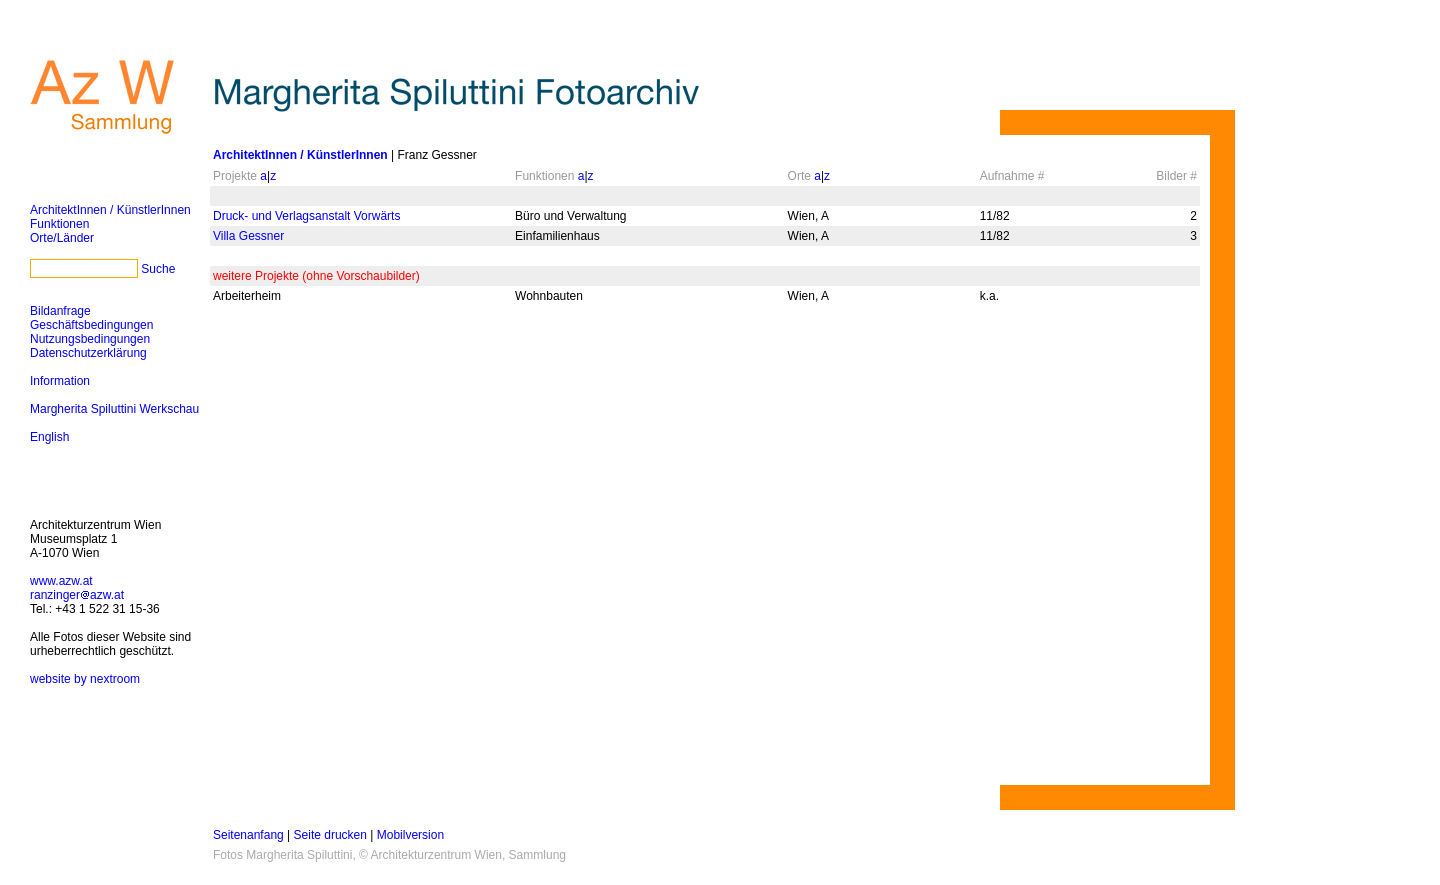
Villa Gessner (248, 236)
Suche (158, 269)
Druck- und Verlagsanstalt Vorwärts (306, 216)
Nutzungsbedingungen (90, 339)
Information (60, 381)
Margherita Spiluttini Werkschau (114, 409)
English (49, 437)
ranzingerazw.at (77, 595)
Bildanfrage (60, 311)
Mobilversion (410, 835)
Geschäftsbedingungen (91, 325)
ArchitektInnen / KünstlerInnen (110, 210)
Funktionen (59, 224)
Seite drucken (330, 835)
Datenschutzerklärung (88, 353)
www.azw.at (61, 581)
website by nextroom (85, 679)
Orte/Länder (62, 238)
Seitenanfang (248, 835)
